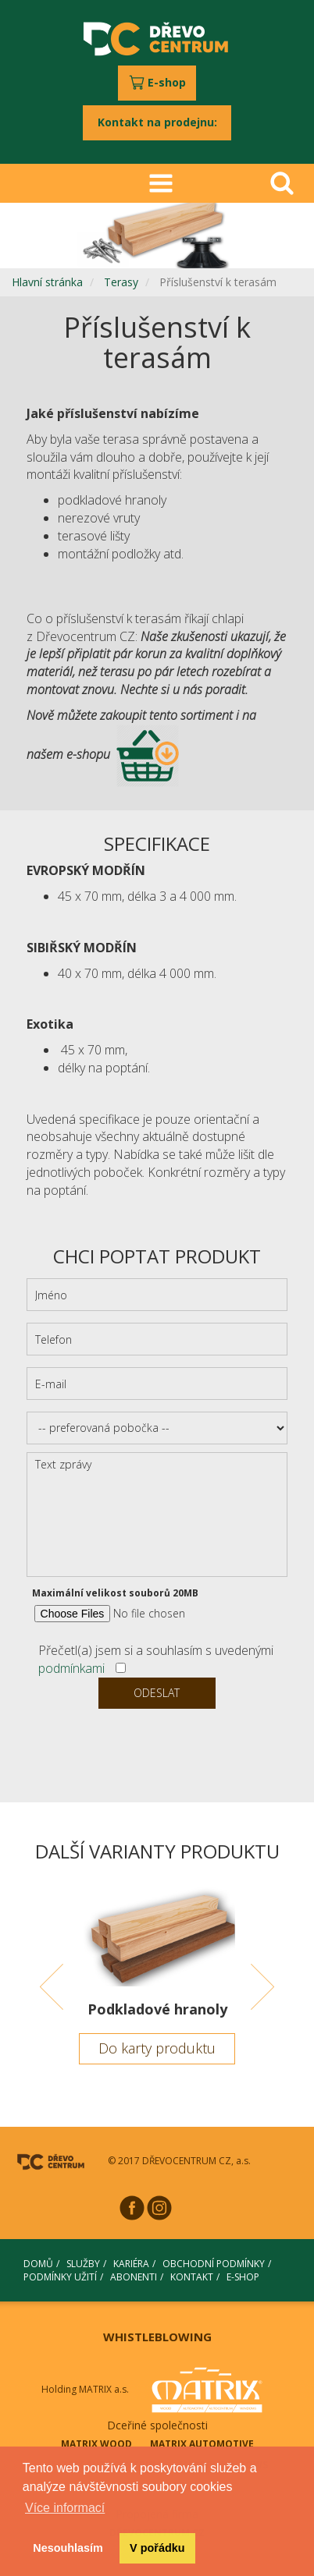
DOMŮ (38, 2263)
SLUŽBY (83, 2263)
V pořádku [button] (157, 2548)
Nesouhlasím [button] (68, 2548)
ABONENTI (133, 2277)
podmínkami (71, 1668)
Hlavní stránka (47, 282)
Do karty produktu (157, 2048)
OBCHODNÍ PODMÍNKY (213, 2263)
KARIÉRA (131, 2263)
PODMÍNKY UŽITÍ (60, 2277)
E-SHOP (243, 2277)
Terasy (121, 282)
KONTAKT (191, 2277)
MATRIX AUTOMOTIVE (202, 2443)
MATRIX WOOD (96, 2443)
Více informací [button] (65, 2507)
